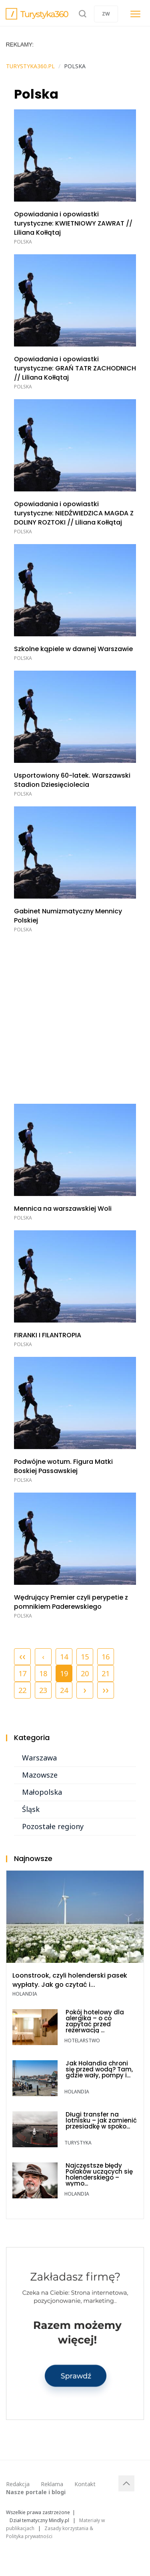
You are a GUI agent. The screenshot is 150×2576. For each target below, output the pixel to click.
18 (43, 1673)
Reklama (52, 2484)
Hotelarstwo (82, 2040)
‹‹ (22, 1656)
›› (105, 1689)
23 (43, 1690)
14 (64, 1656)
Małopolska (42, 1792)
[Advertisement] (75, 1017)
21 (106, 1673)
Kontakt (85, 2484)
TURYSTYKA (78, 2142)
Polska (23, 241)
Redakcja (18, 2484)
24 (64, 1690)
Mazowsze (40, 1775)
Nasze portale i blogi (36, 2492)
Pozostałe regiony (53, 1826)
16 (106, 1656)
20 (85, 1673)
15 (85, 1656)
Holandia (24, 1993)
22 (22, 1690)
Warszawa (39, 1757)
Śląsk (31, 1809)
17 (22, 1673)
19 (64, 1671)
